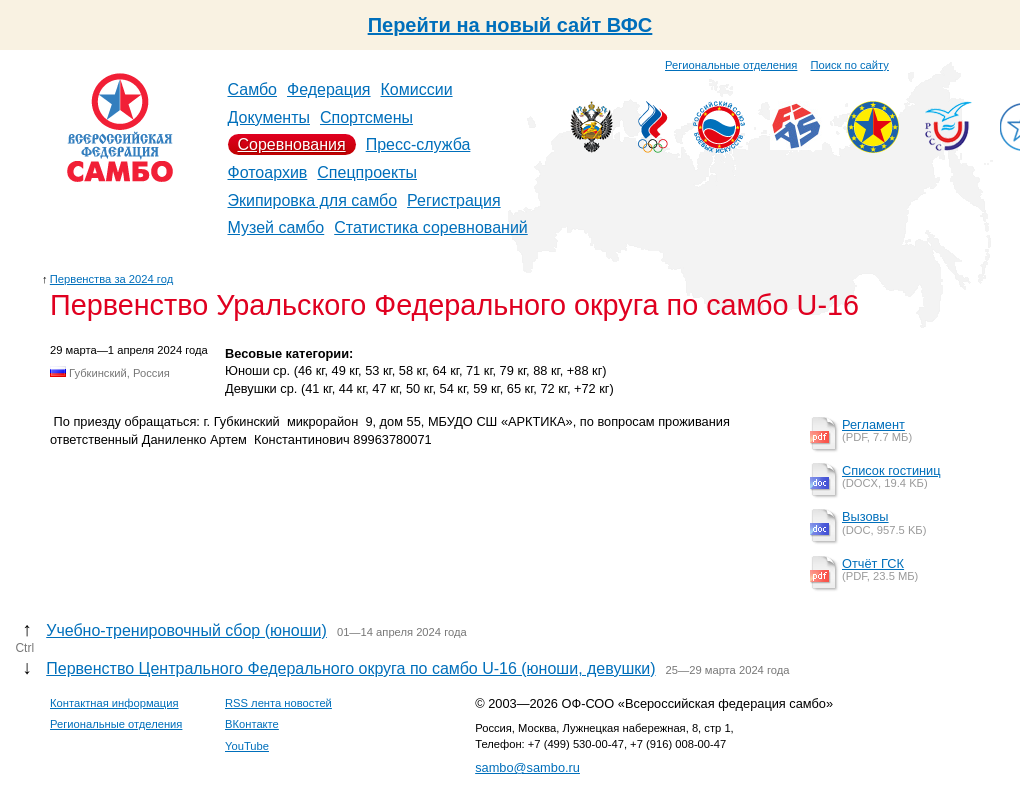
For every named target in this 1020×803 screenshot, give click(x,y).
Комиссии (417, 89)
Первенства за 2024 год (111, 279)
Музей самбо (276, 227)
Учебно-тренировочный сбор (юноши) (186, 630)
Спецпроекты (367, 172)
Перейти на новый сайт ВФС (510, 25)
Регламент (873, 424)
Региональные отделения (731, 65)
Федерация (329, 89)
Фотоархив (268, 172)
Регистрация (454, 200)
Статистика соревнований (431, 227)
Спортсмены (366, 117)
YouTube (247, 746)
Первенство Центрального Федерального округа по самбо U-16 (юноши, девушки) (350, 668)
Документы (269, 117)
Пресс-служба (418, 144)
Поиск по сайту (850, 65)
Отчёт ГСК (873, 563)
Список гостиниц (891, 470)
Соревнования (292, 144)
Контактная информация (114, 703)
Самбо (253, 89)
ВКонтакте (252, 724)
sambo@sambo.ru (527, 767)
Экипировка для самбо (313, 200)
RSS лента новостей (278, 703)
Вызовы (865, 516)
